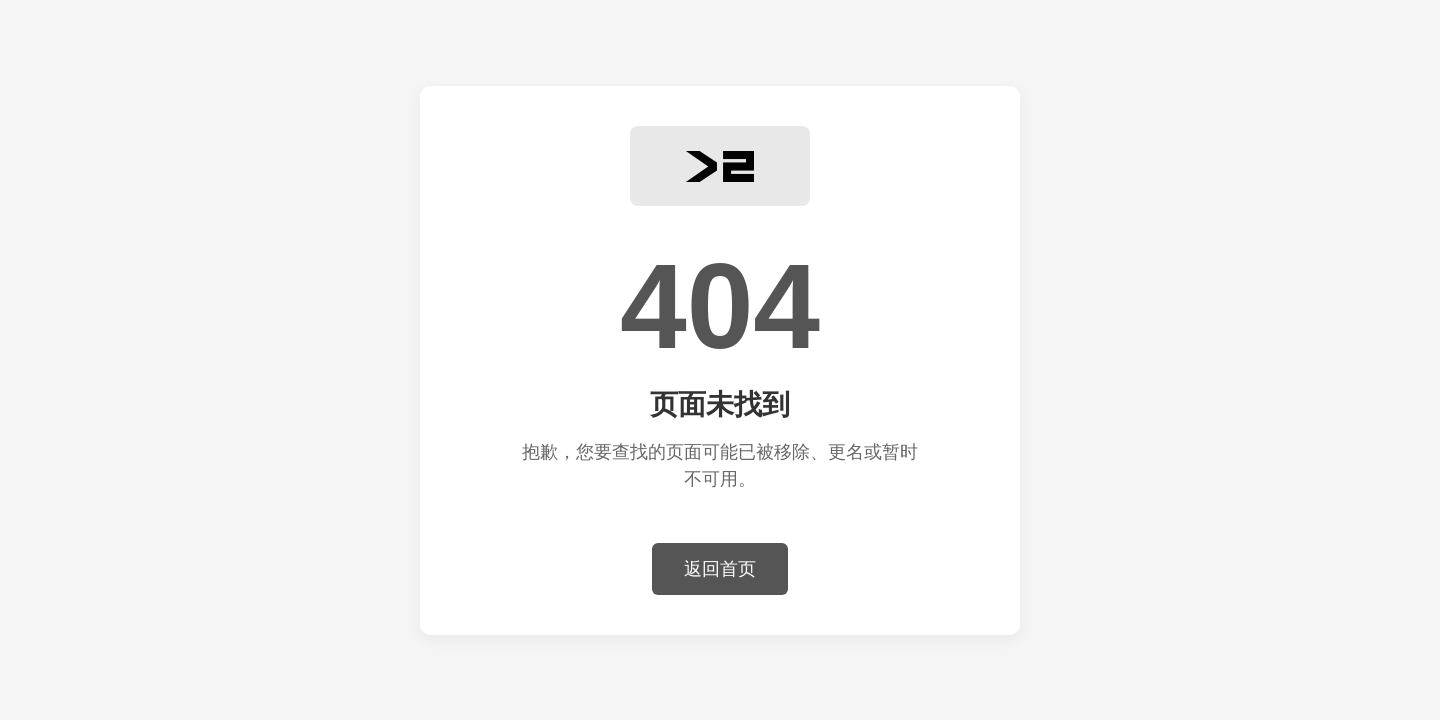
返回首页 (720, 569)
